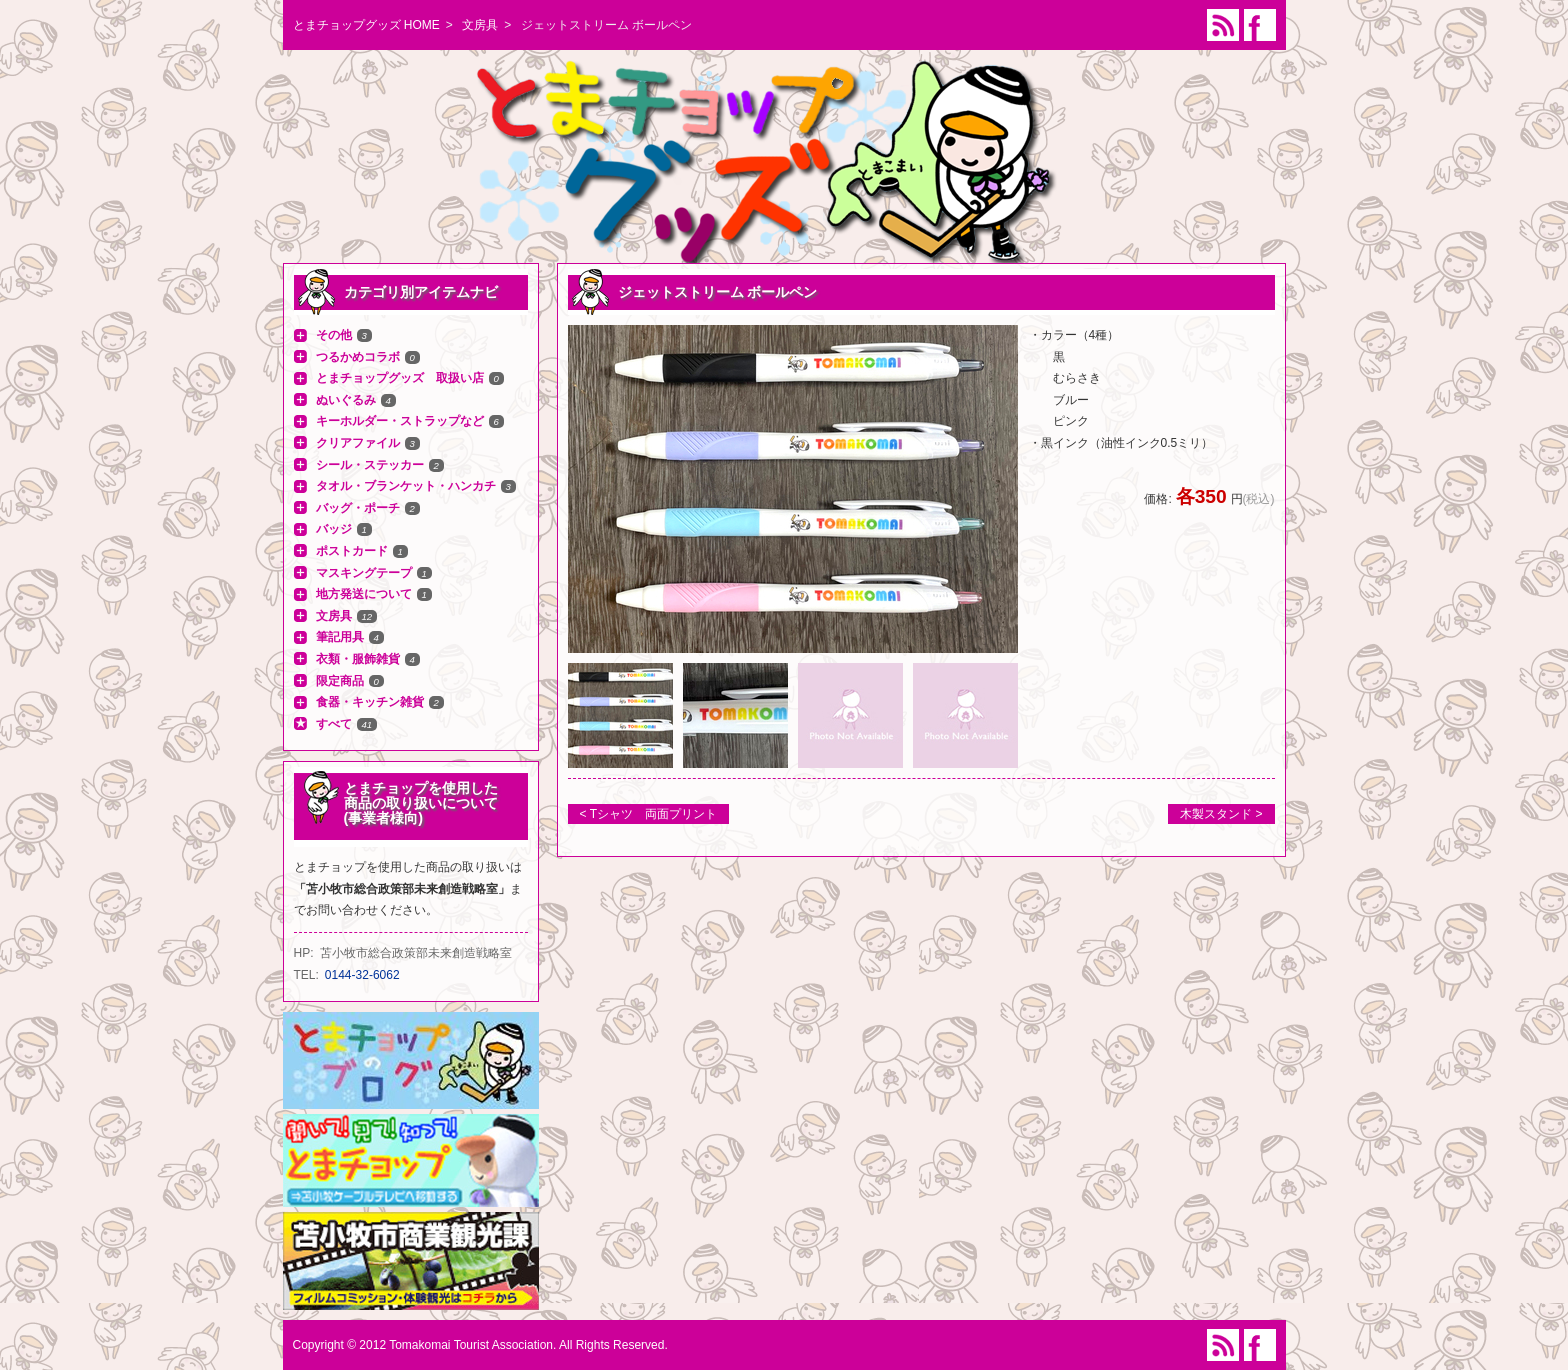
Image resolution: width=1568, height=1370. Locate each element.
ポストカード (352, 551)
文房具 (480, 25)
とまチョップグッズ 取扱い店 (400, 378)
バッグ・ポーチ (358, 508)
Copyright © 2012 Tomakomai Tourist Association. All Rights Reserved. (480, 1345)
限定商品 (340, 681)
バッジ (334, 529)
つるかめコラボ (358, 357)
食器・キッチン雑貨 (370, 702)
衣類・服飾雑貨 (358, 659)
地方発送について (364, 594)
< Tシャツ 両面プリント (648, 814)
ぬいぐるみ (346, 400)
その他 (334, 335)
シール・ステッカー (370, 465)
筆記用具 (340, 637)
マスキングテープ (364, 573)
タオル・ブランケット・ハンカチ (406, 486)
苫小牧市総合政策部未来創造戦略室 (416, 953)
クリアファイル (358, 443)
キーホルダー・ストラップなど (400, 421)
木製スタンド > (1221, 814)
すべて (334, 724)
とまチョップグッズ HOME (366, 25)
